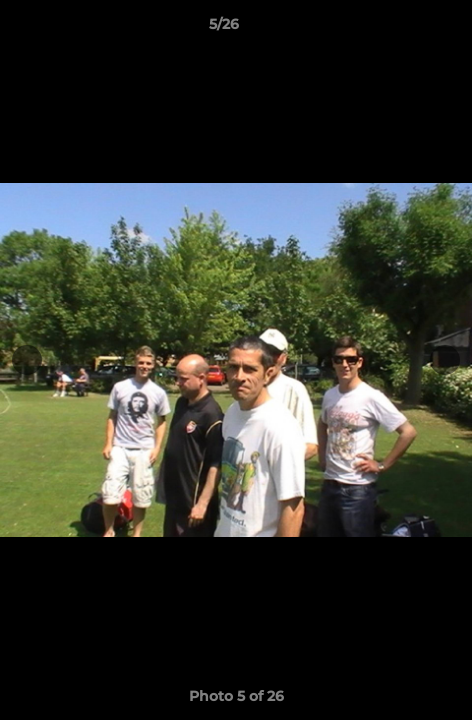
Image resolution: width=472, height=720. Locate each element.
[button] (400, 29)
